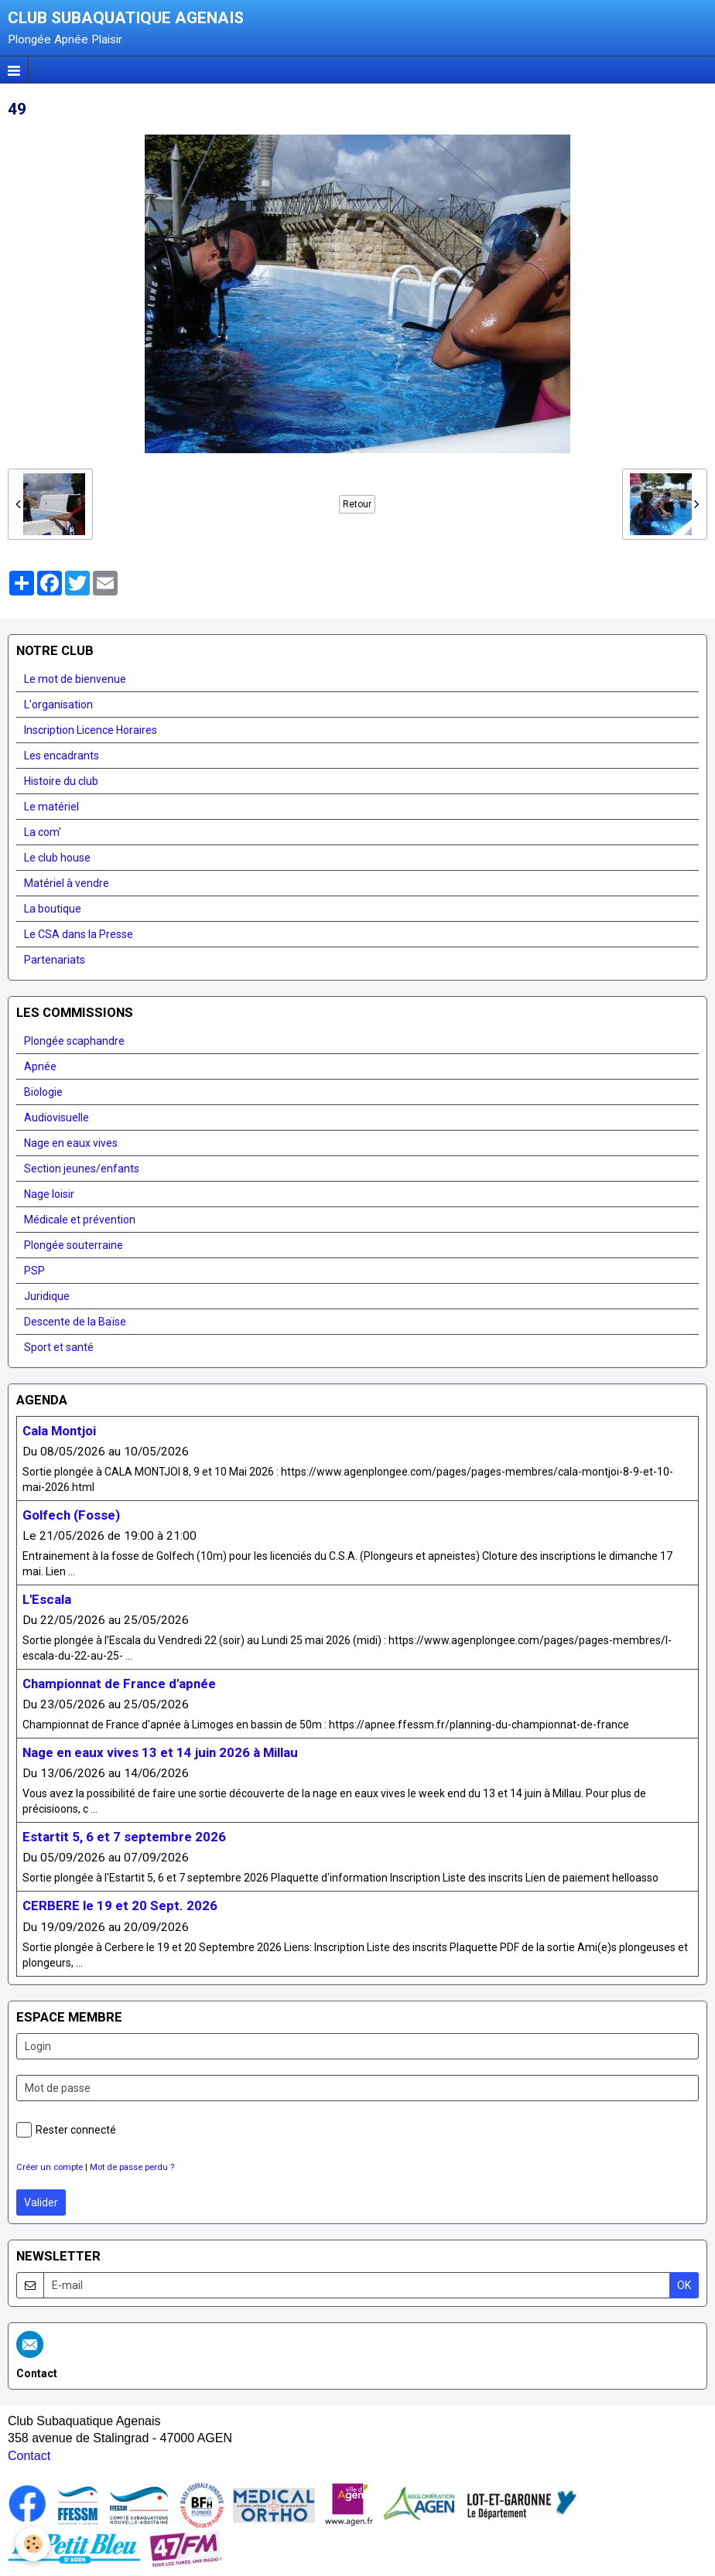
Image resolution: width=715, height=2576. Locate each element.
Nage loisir (49, 1194)
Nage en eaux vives (71, 1143)
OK (684, 2285)
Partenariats (54, 960)
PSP (34, 1270)
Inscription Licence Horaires (90, 730)
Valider (41, 2202)
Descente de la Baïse (75, 1321)
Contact (29, 2455)
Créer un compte (49, 2167)
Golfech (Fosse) (71, 1515)
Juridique (47, 1296)
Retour (357, 504)
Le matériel (51, 806)
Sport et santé (59, 1347)
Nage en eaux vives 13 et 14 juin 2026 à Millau (160, 1752)
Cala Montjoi (59, 1430)
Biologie (43, 1092)
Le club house (57, 857)
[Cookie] (32, 2544)
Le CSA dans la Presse (78, 934)
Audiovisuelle (56, 1117)
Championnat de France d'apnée (119, 1683)
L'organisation (58, 704)
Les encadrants (61, 755)
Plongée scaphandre (74, 1041)
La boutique (52, 908)
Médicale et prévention (79, 1219)
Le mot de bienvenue (75, 679)
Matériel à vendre (66, 883)
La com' (42, 832)
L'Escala (46, 1599)
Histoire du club (61, 781)
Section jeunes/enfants (81, 1168)
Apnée (40, 1066)
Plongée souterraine (73, 1245)
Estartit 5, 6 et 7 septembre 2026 (124, 1837)
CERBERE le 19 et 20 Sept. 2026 (119, 1906)
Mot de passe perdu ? (132, 2167)
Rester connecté (66, 2130)
